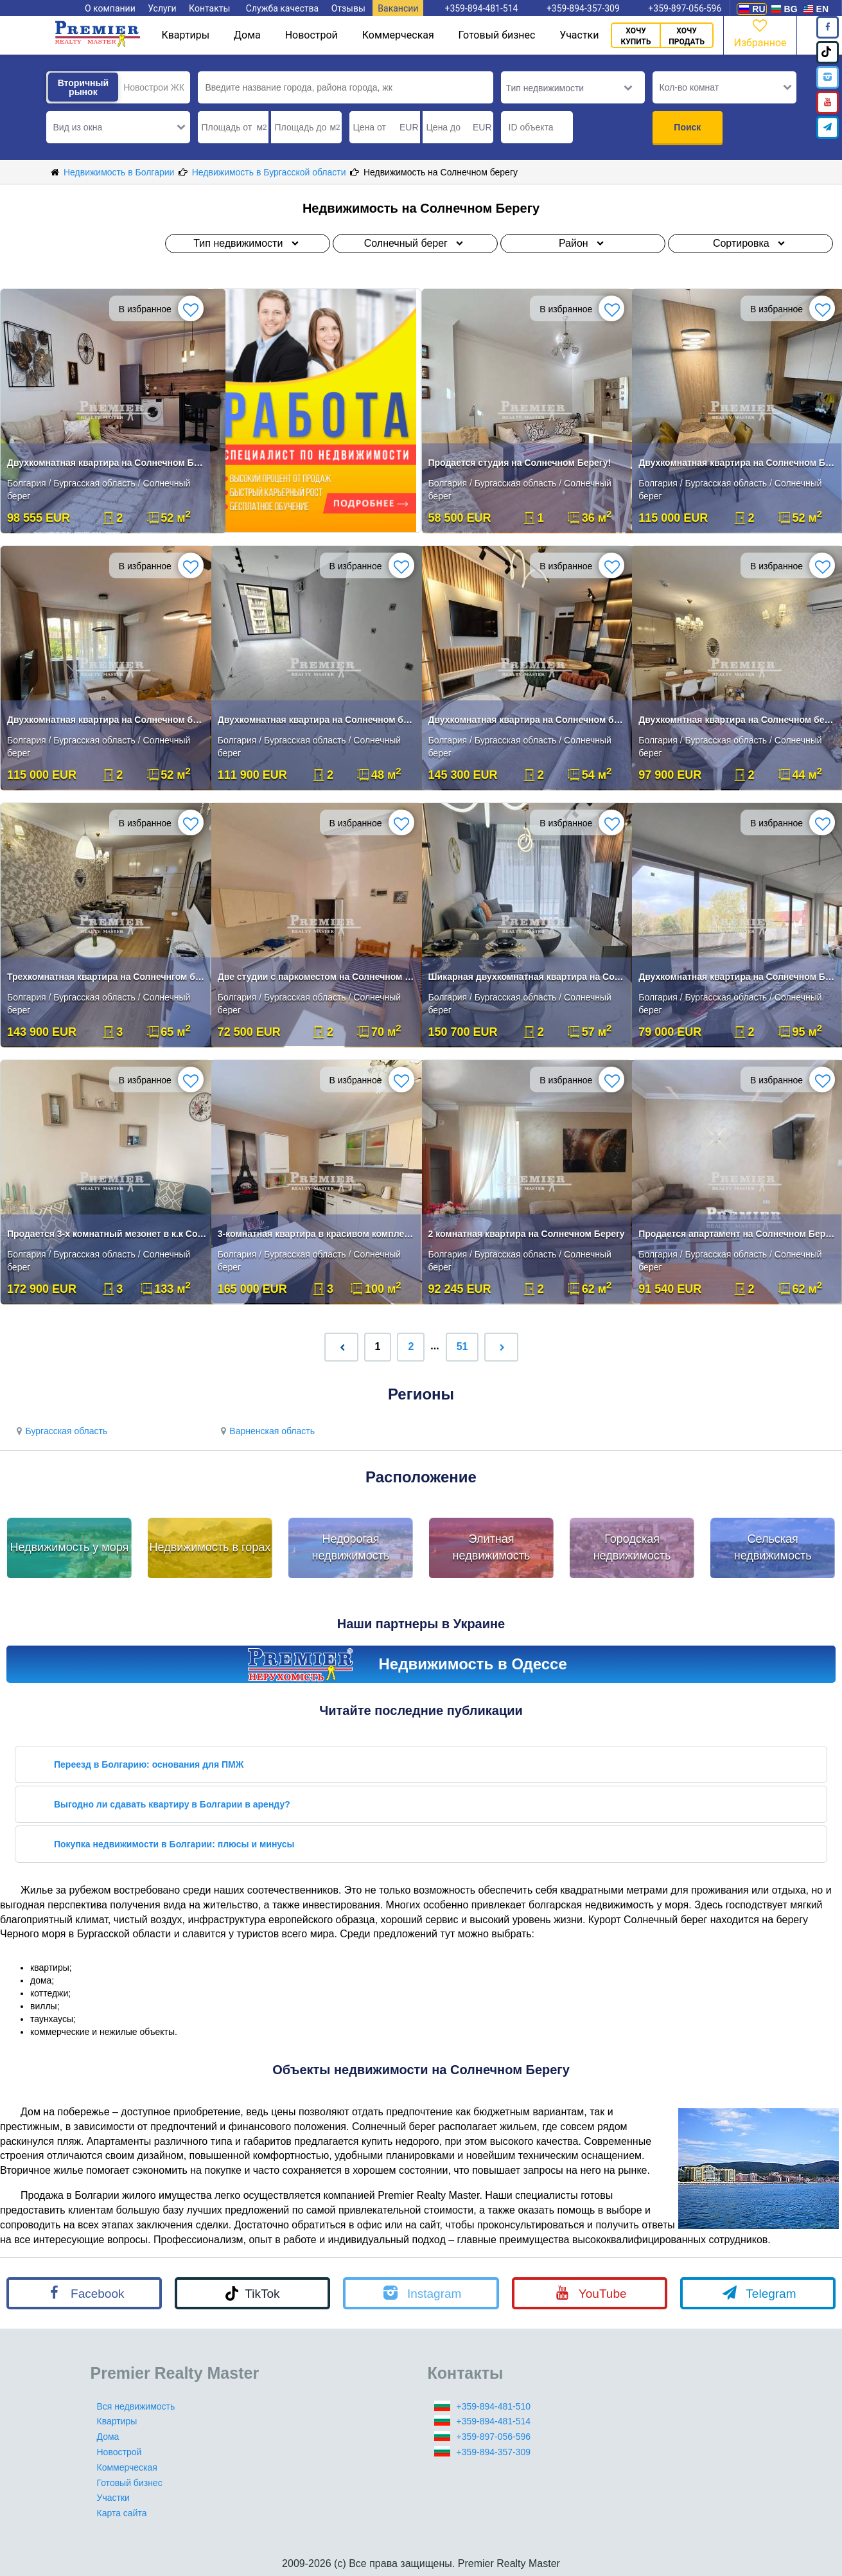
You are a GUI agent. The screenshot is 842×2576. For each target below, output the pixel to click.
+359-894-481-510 (494, 2406)
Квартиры (185, 35)
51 (462, 1346)
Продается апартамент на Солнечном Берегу (738, 1234)
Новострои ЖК (153, 87)
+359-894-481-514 (494, 2421)
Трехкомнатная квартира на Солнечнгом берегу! (107, 977)
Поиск (687, 127)
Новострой (311, 35)
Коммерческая (398, 35)
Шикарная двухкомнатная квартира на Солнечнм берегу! (528, 977)
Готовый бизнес (497, 35)
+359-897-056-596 (494, 2436)
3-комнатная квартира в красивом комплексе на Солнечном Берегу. (317, 1234)
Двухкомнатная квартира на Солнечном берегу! (107, 720)
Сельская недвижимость (773, 1547)
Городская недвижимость (632, 1547)
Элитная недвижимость (492, 1547)
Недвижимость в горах (210, 1547)
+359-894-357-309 (494, 2452)
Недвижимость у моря (69, 1547)
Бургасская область (60, 1431)
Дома (247, 35)
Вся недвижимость (136, 2406)
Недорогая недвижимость (351, 1547)
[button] (118, 127)
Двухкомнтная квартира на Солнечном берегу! (738, 720)
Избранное (759, 32)
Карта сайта (122, 2513)
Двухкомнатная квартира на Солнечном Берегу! (107, 462)
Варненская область (266, 1431)
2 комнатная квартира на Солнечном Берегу (526, 1234)
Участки (579, 35)
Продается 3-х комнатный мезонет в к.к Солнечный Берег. (107, 1234)
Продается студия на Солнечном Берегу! (519, 462)
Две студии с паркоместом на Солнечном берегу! (317, 977)
